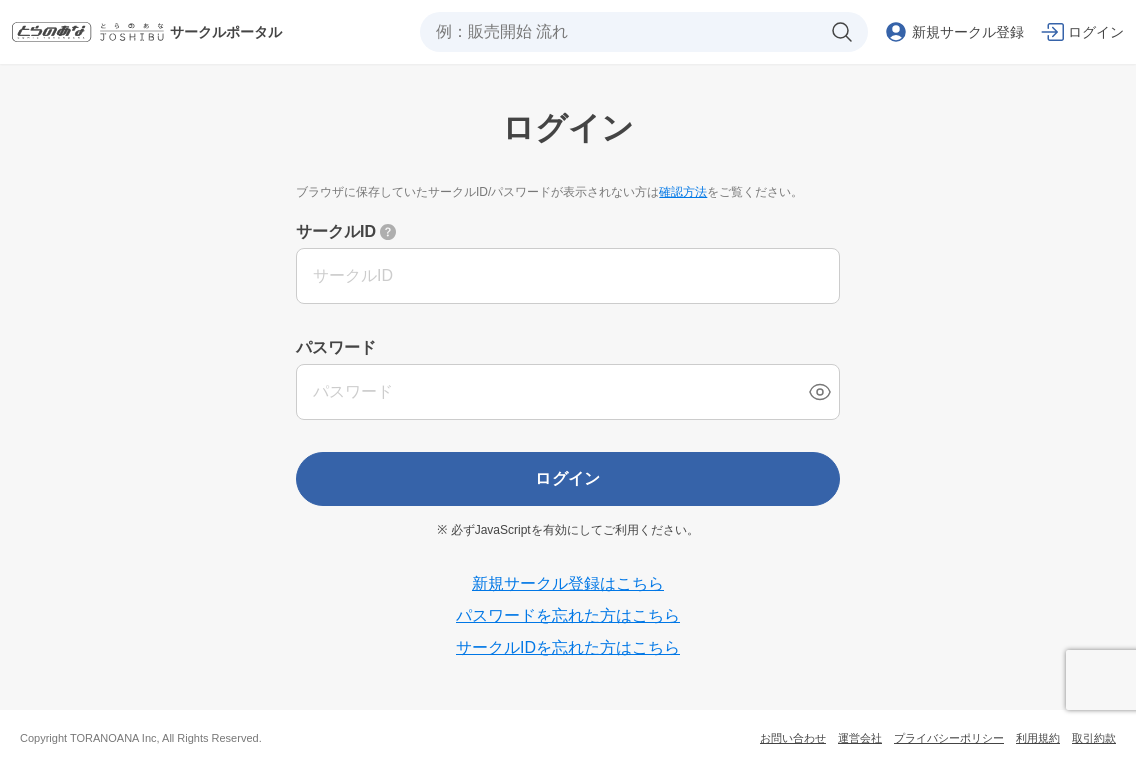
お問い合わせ (793, 738)
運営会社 (860, 738)
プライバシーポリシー (949, 738)
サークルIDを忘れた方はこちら (568, 647)
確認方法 (683, 192)
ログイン (568, 478)
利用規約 (1038, 738)
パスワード (336, 347)
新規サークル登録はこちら (568, 583)
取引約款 (1094, 738)
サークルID (336, 231)
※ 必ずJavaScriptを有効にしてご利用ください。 (567, 530)
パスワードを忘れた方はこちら (568, 615)
